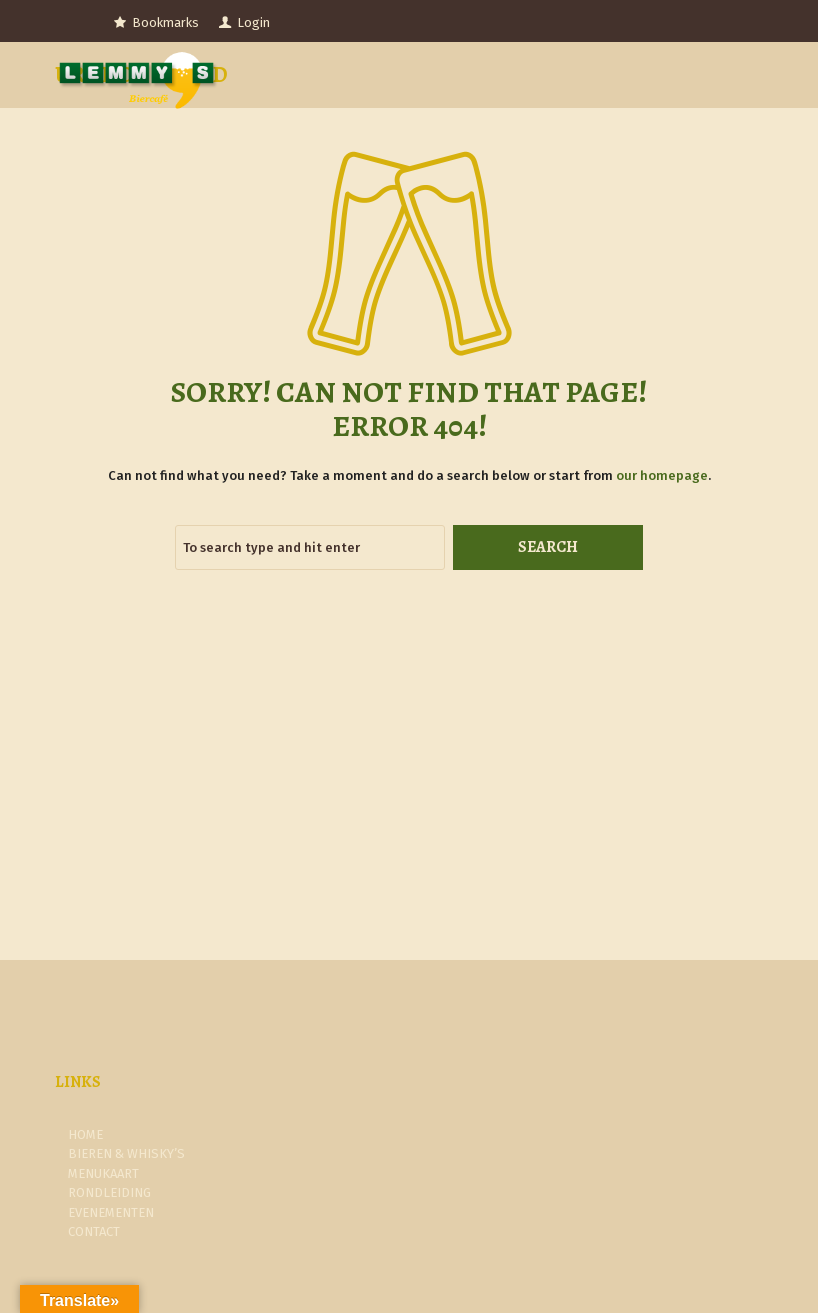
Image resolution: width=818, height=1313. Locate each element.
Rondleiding (109, 1192)
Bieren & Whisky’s (126, 1153)
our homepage (662, 475)
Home (85, 1134)
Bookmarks (165, 22)
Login (253, 22)
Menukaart (103, 1173)
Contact (94, 1231)
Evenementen (111, 1212)
